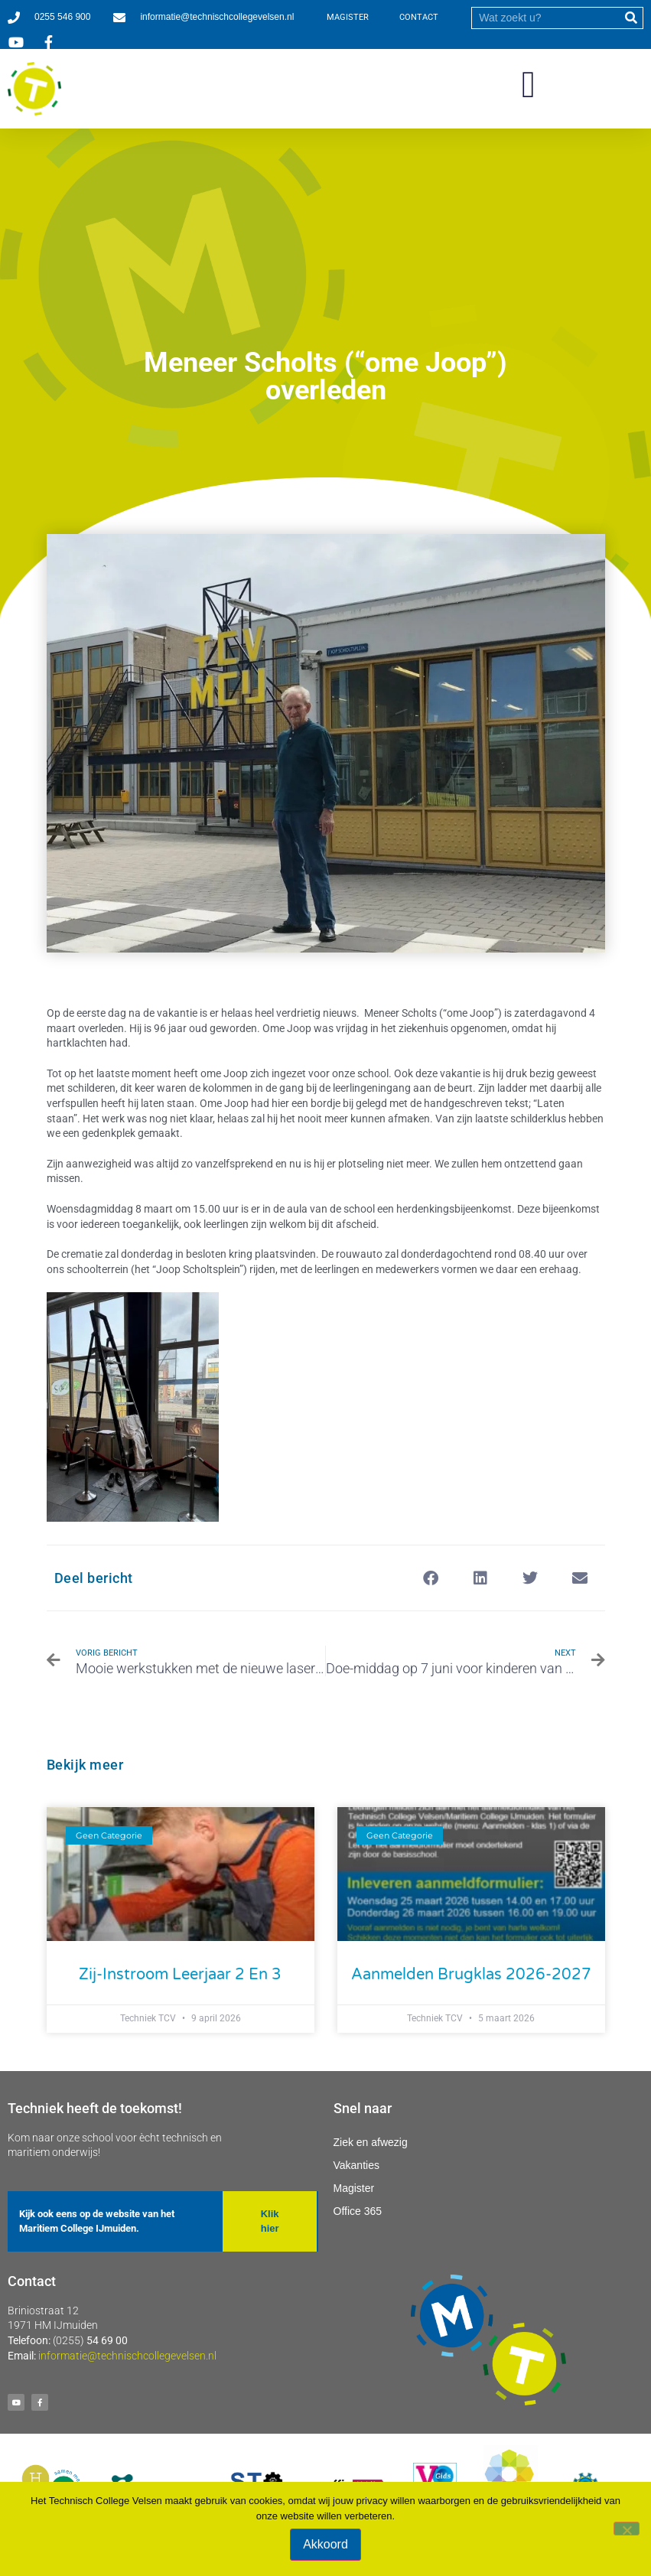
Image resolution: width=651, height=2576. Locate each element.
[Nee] (627, 2528)
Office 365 (358, 2211)
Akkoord (325, 2544)
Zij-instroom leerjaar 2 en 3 (180, 1974)
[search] (546, 18)
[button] (529, 85)
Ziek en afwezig (371, 2142)
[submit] (631, 18)
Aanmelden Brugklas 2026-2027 (471, 1974)
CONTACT (418, 17)
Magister (354, 2188)
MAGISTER (348, 17)
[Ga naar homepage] (34, 89)
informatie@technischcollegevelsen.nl (127, 2356)
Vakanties (356, 2165)
